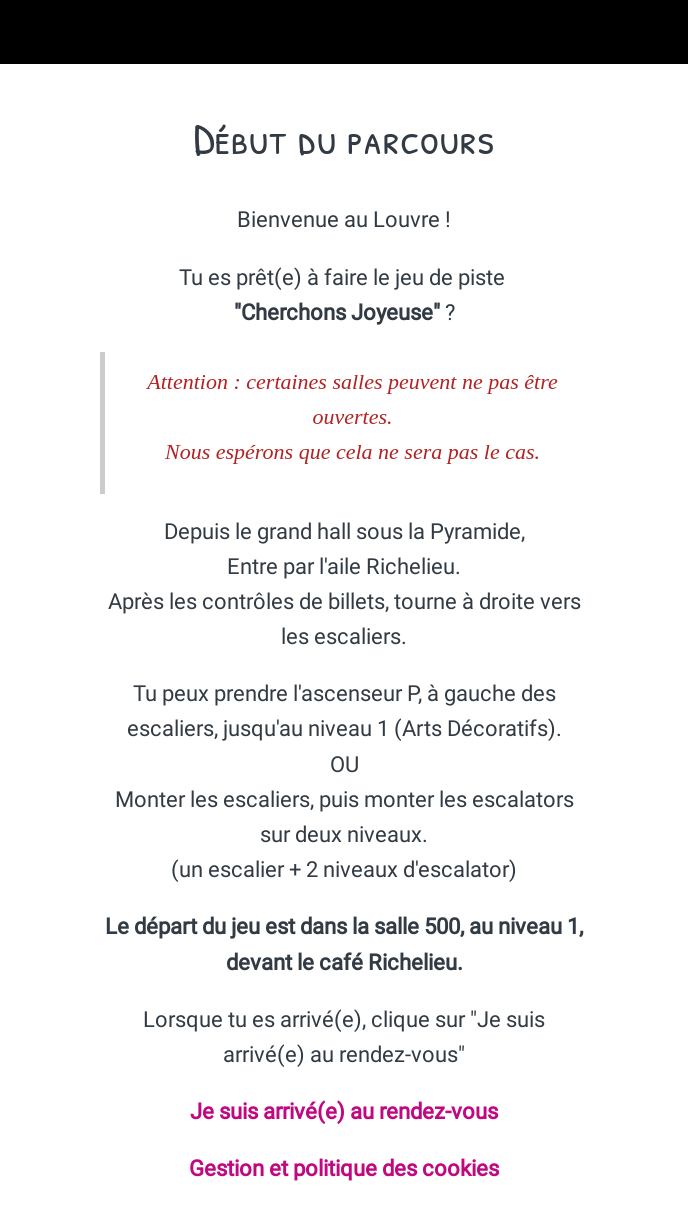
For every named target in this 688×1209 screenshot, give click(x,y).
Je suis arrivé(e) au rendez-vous (344, 1111)
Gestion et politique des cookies (344, 1168)
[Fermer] (32, 32)
